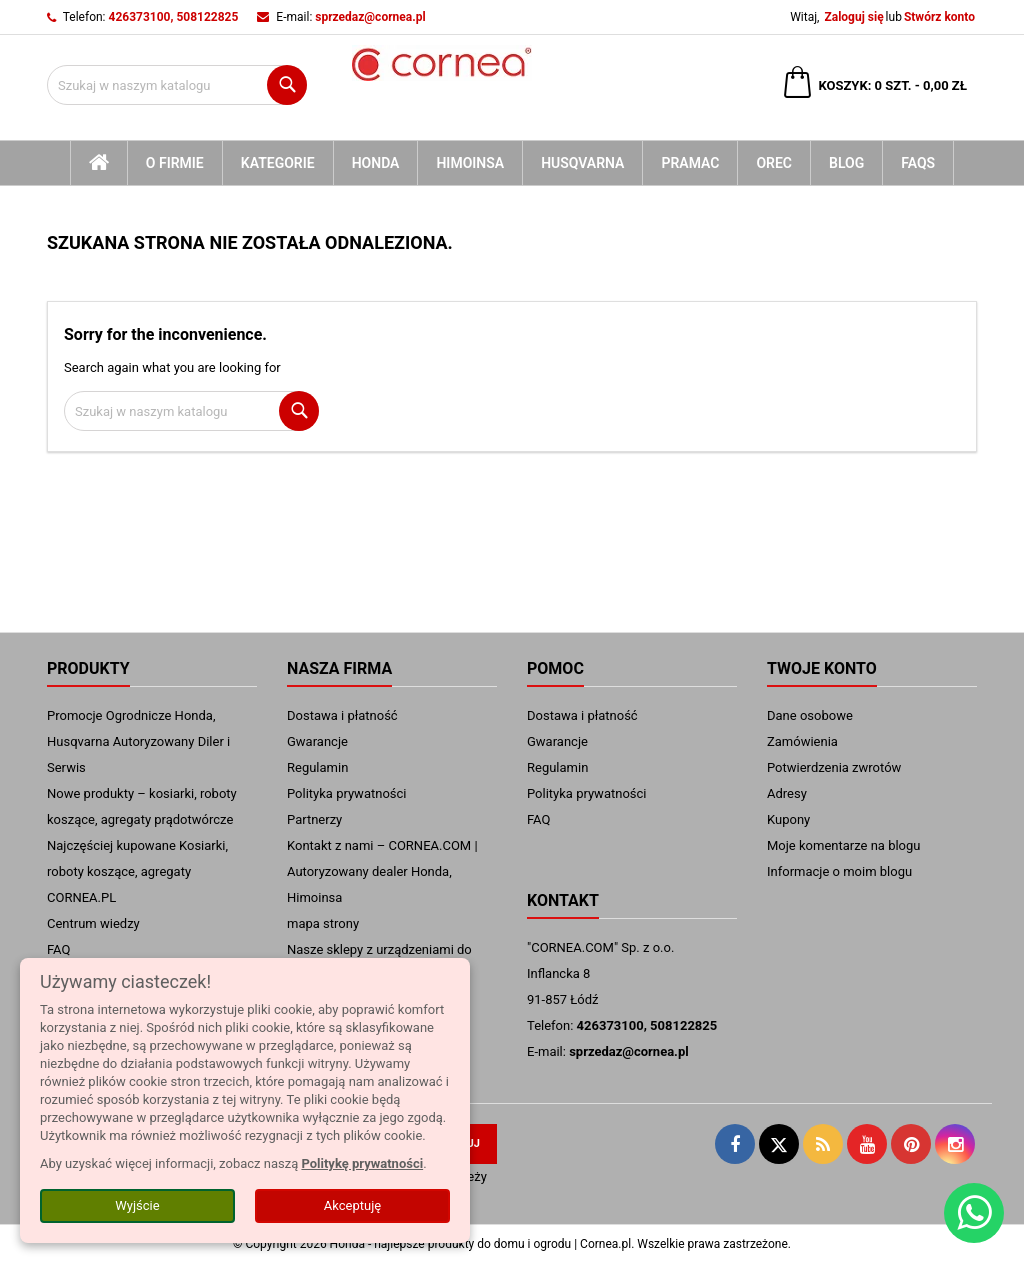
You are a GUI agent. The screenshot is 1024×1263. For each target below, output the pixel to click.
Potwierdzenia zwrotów (834, 767)
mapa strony (323, 923)
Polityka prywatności (346, 793)
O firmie (175, 163)
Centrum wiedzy (93, 923)
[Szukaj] (177, 85)
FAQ (58, 949)
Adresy (787, 793)
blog (846, 163)
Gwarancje (317, 741)
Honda (376, 163)
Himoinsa (470, 163)
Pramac (690, 163)
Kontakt (563, 900)
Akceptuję (352, 1205)
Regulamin (317, 767)
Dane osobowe (810, 715)
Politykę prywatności (362, 1163)
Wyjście (137, 1205)
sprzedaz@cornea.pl (370, 17)
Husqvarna (582, 163)
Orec (774, 163)
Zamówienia (802, 741)
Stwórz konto (939, 17)
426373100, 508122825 (174, 17)
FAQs (918, 163)
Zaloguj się (853, 17)
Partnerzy (314, 819)
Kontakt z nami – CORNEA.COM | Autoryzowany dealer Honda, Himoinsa (382, 871)
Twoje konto (822, 668)
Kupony (788, 819)
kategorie (278, 163)
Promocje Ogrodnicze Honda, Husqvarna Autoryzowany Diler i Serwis (138, 741)
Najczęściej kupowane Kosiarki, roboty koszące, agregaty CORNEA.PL (137, 871)
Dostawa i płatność (342, 715)
